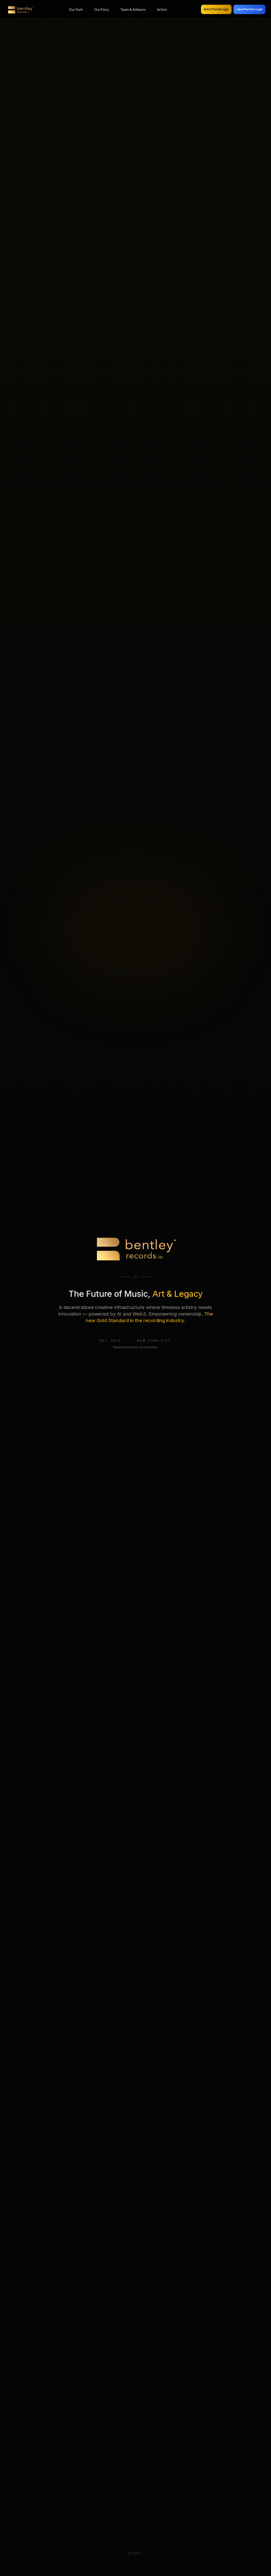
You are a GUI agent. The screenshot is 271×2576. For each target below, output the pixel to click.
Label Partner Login (249, 9)
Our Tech (76, 9)
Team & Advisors (133, 9)
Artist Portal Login (216, 9)
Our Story (101, 9)
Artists (162, 9)
